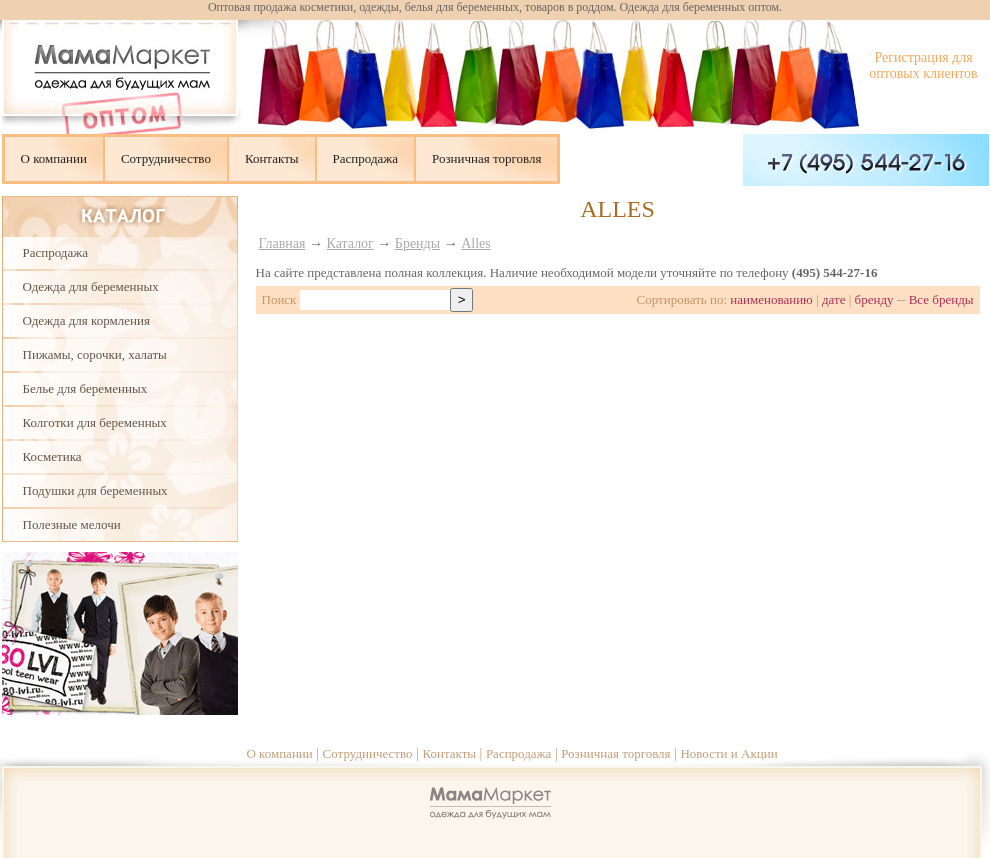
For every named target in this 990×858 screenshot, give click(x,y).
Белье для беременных (85, 388)
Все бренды (941, 299)
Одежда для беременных (91, 286)
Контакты (272, 158)
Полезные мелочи (72, 524)
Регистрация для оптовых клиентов (923, 65)
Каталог (350, 243)
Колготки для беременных (95, 422)
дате (834, 299)
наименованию (771, 299)
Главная (282, 243)
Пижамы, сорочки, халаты (95, 354)
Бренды (417, 243)
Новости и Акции (728, 753)
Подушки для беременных (95, 490)
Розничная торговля (486, 158)
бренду (874, 299)
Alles (476, 243)
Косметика (52, 456)
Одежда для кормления (86, 320)
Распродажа (366, 158)
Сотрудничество (166, 158)
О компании (54, 158)
